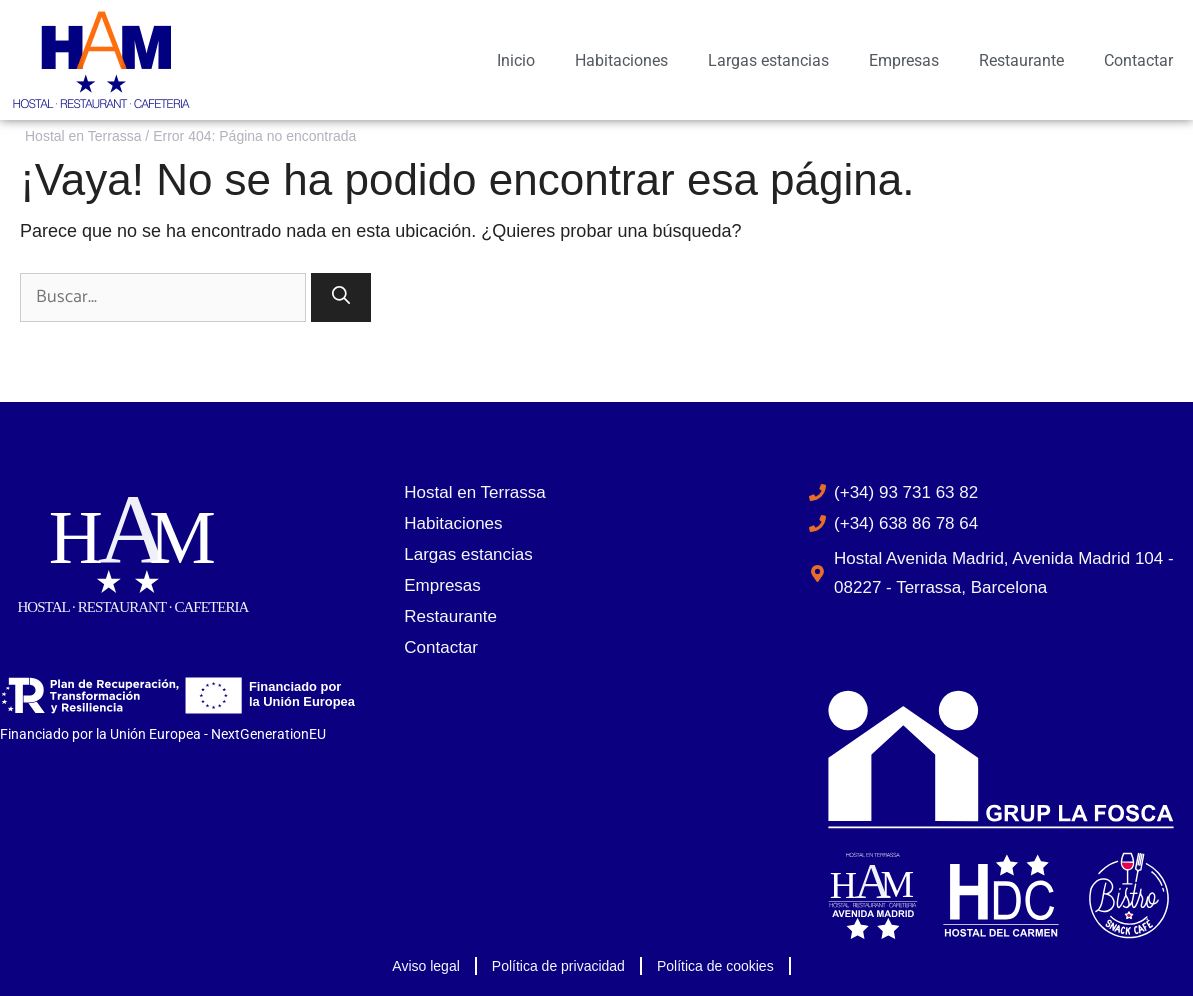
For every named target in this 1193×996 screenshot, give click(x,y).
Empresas (904, 60)
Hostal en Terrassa (83, 136)
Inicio (516, 60)
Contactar (1138, 60)
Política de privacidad (558, 966)
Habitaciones (621, 60)
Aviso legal (425, 966)
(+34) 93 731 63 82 (906, 492)
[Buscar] (341, 297)
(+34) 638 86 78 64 (906, 523)
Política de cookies (715, 966)
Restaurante (1021, 60)
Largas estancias (768, 60)
